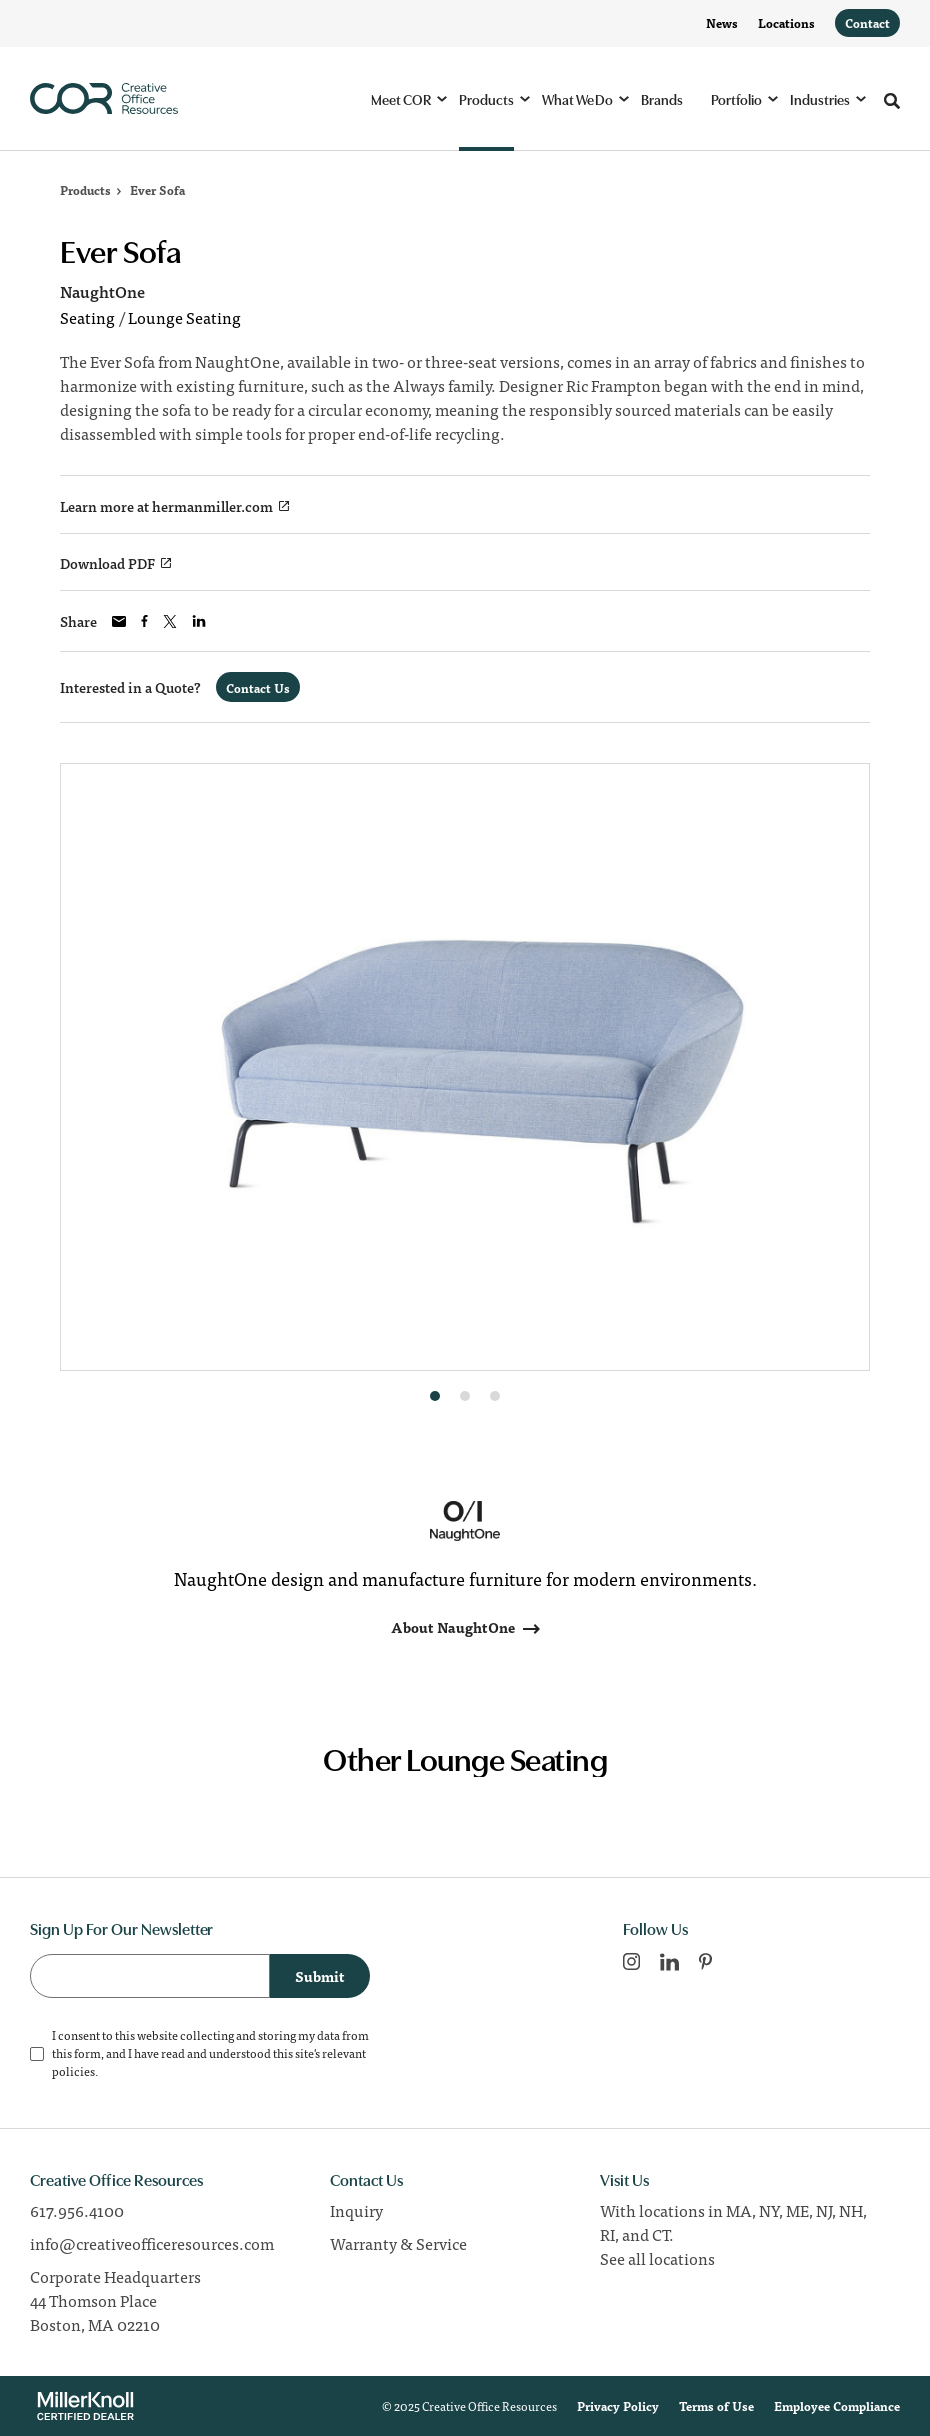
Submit (320, 1976)
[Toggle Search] (892, 101)
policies (73, 2071)
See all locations (657, 2258)
